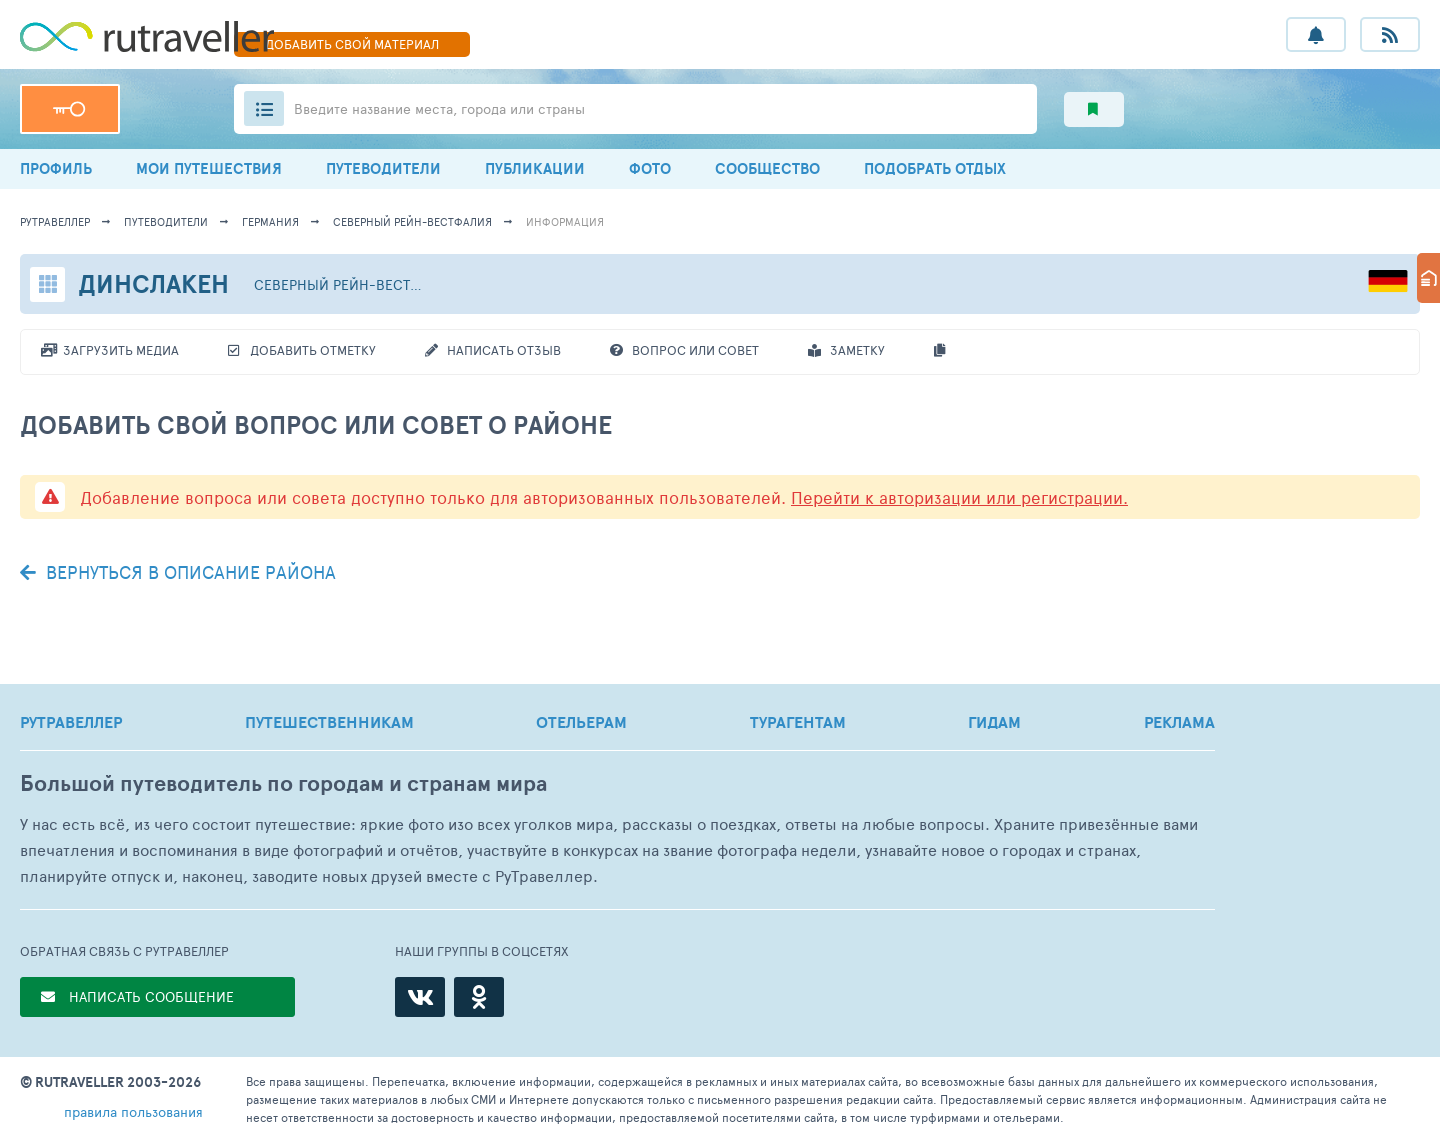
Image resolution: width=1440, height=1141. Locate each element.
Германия (270, 221)
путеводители (166, 221)
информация (565, 221)
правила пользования (133, 1111)
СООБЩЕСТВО (767, 168)
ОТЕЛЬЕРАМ (581, 722)
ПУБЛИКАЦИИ (535, 168)
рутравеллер (55, 221)
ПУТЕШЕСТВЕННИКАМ (329, 722)
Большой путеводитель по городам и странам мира (283, 783)
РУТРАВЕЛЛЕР (71, 722)
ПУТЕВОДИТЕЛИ (383, 168)
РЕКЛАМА (1179, 722)
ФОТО (650, 168)
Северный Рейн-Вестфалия (412, 221)
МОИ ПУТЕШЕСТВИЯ (209, 168)
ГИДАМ (994, 722)
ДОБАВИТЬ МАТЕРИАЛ (352, 44)
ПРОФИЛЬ (56, 168)
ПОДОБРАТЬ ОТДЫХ (935, 168)
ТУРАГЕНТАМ (798, 722)
